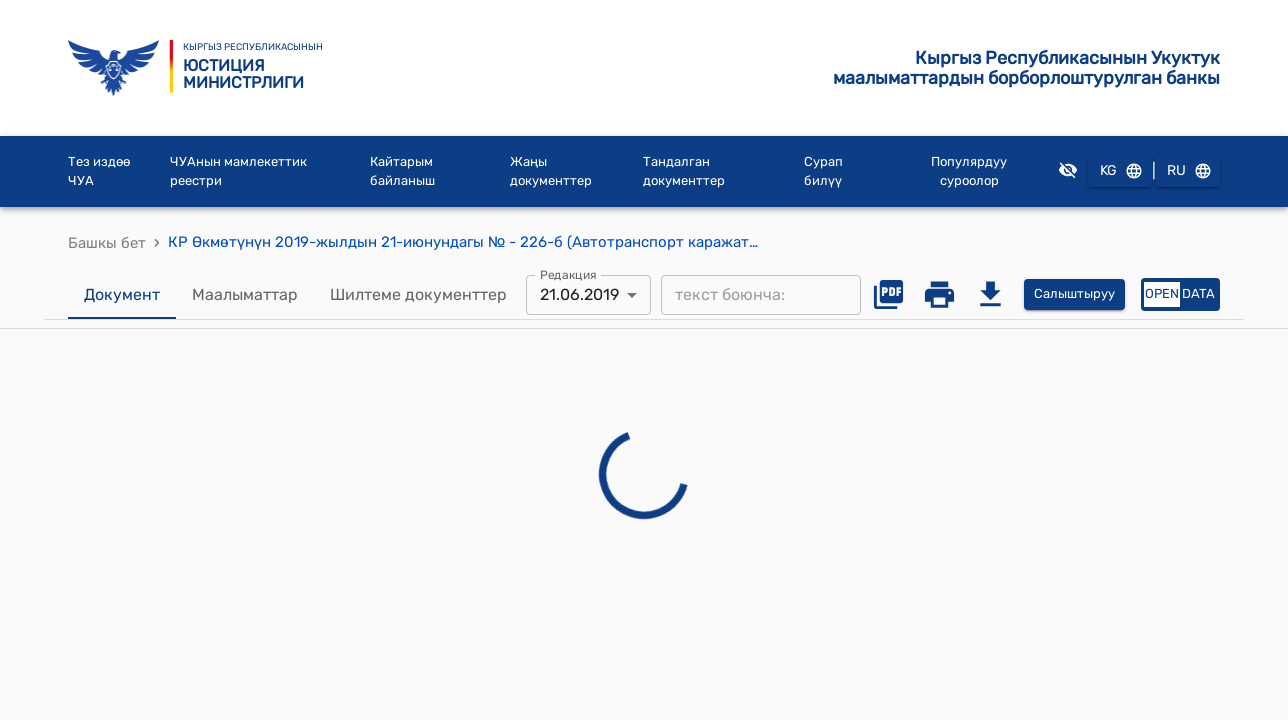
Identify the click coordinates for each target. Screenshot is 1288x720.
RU (1188, 171)
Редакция (568, 274)
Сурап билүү (823, 171)
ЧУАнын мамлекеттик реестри (238, 171)
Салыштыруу (1074, 294)
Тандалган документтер (684, 171)
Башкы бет (107, 243)
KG (1120, 171)
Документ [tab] (122, 295)
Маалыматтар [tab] (245, 295)
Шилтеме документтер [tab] (418, 295)
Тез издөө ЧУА (99, 171)
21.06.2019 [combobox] (579, 294)
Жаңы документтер (551, 171)
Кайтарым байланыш (402, 171)
